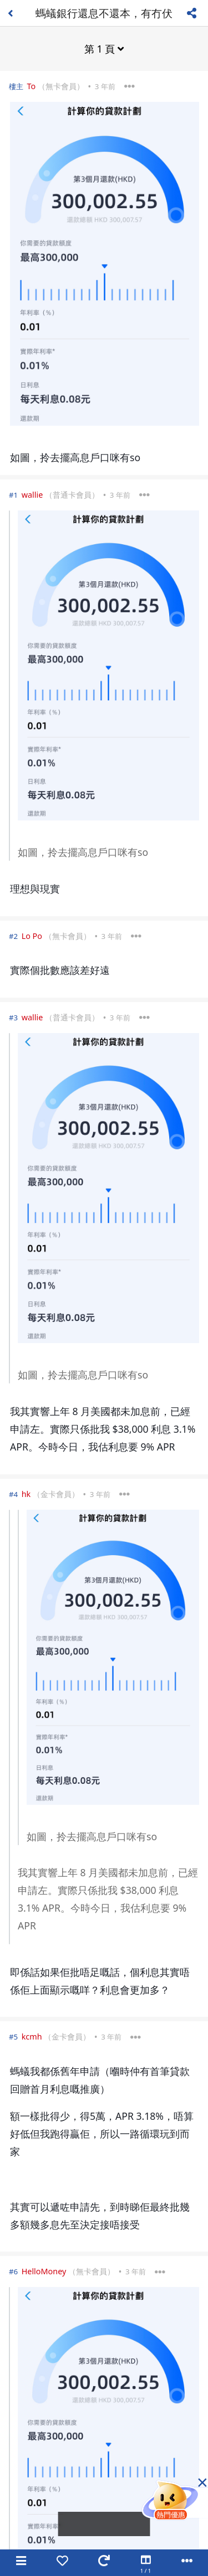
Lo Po (32, 936)
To (31, 86)
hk (26, 1494)
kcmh (32, 2036)
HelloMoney (44, 2271)
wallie (32, 494)
